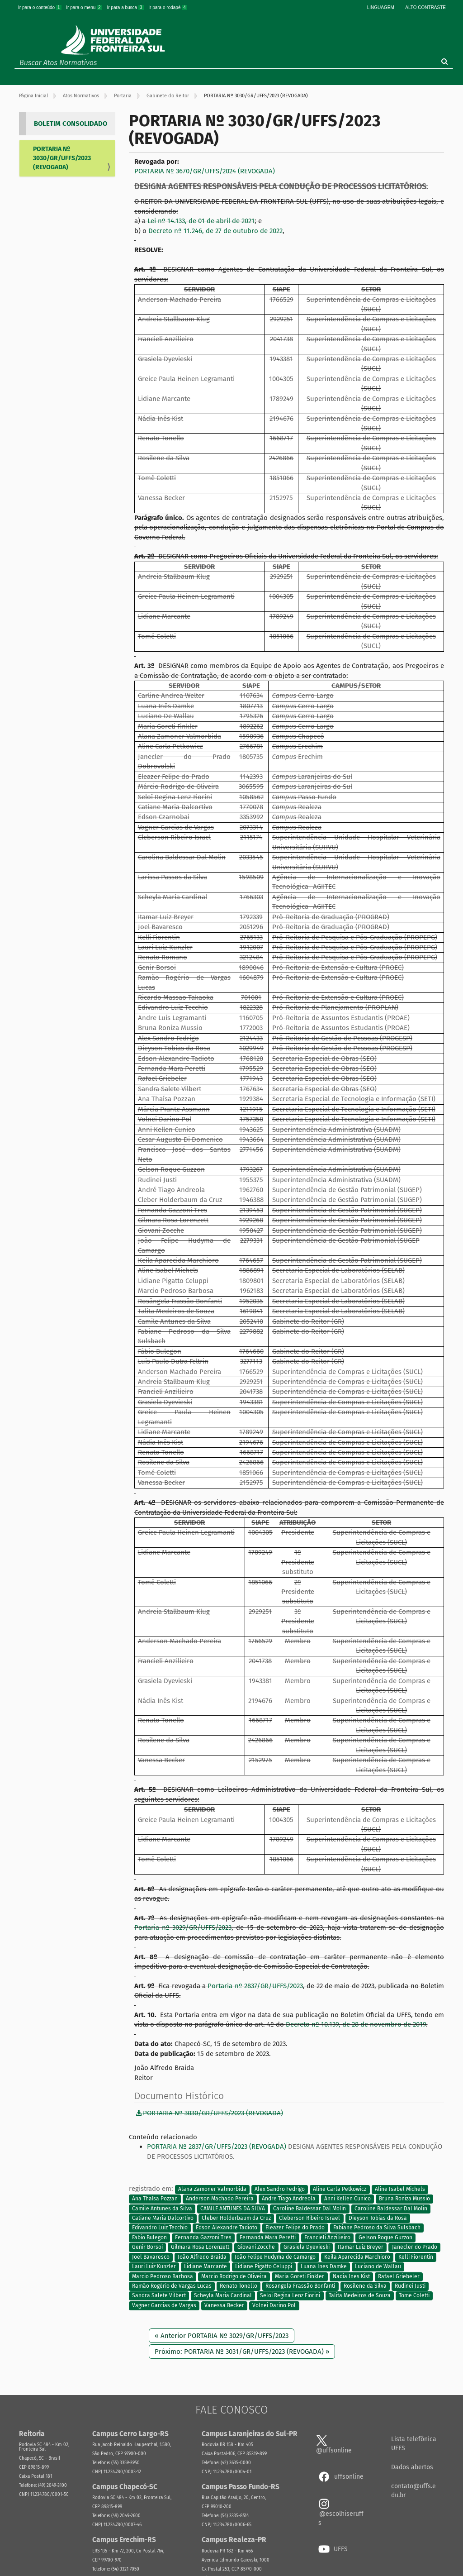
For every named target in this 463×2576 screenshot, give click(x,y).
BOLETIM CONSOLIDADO (70, 123)
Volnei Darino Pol (274, 2305)
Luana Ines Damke (324, 2267)
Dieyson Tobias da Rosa (378, 2218)
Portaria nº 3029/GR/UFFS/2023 (183, 1927)
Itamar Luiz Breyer (360, 2247)
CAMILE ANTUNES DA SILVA (232, 2208)
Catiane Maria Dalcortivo (163, 2218)
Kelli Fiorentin (415, 2257)
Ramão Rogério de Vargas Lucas (172, 2286)
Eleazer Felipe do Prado (295, 2228)
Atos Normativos (81, 96)
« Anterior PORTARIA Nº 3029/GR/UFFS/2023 (221, 2336)
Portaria (123, 96)
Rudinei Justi (410, 2286)
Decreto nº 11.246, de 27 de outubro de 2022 (215, 231)
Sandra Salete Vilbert (159, 2296)
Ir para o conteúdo (40, 7)
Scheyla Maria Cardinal (223, 2296)
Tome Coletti (414, 2296)
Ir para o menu (84, 7)
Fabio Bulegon (149, 2237)
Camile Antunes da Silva (162, 2208)
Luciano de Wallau (378, 2267)
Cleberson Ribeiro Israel (309, 2218)
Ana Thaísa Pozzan (155, 2199)
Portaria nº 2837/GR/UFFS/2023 (255, 1986)
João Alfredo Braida (202, 2257)
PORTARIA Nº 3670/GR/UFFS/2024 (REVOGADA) (204, 171)
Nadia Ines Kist (351, 2276)
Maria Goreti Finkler (299, 2276)
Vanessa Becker (224, 2305)
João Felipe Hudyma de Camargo (275, 2257)
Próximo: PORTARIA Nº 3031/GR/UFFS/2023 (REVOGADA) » (242, 2351)
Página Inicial (33, 96)
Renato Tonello (238, 2286)
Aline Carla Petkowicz (339, 2189)
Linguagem (380, 7)
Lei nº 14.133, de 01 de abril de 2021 (201, 221)
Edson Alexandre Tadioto (226, 2228)
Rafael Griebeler (399, 2276)
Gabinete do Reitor (167, 96)
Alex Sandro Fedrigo (280, 2189)
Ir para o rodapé (167, 7)
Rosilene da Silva (365, 2286)
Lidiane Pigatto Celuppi (263, 2267)
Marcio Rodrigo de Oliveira (234, 2276)
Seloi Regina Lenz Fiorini (290, 2296)
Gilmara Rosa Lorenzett (200, 2247)
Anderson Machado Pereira (220, 2199)
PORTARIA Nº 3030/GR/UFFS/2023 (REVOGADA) (62, 158)
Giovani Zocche (256, 2247)
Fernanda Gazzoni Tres (203, 2237)
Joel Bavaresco (151, 2257)
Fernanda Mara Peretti (268, 2237)
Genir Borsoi (147, 2247)
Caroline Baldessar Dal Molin (309, 2208)
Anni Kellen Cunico (347, 2199)
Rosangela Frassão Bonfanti (300, 2286)
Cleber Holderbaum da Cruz (236, 2218)
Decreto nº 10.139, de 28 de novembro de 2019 (356, 2024)
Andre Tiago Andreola (289, 2199)
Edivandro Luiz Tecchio (160, 2228)
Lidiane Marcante (205, 2267)
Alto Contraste (425, 7)
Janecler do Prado (414, 2247)
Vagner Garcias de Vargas (164, 2305)
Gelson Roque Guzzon (385, 2237)
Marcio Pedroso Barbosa (162, 2276)
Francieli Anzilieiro (327, 2237)
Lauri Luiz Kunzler (154, 2267)
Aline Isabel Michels (400, 2189)
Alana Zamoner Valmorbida (212, 2189)
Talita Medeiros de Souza (360, 2296)
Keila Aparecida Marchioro (357, 2257)
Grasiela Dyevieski (306, 2247)
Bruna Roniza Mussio (404, 2199)
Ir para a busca (126, 7)
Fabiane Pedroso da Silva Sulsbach (376, 2228)
